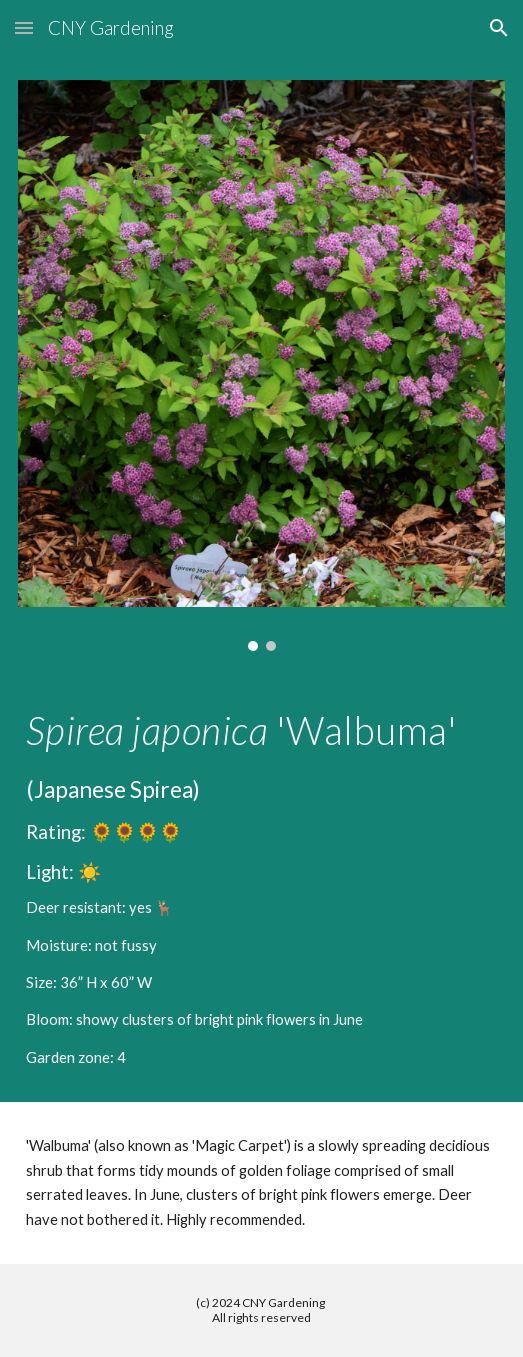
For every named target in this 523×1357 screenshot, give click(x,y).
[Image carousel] (261, 365)
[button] (24, 27)
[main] (261, 888)
